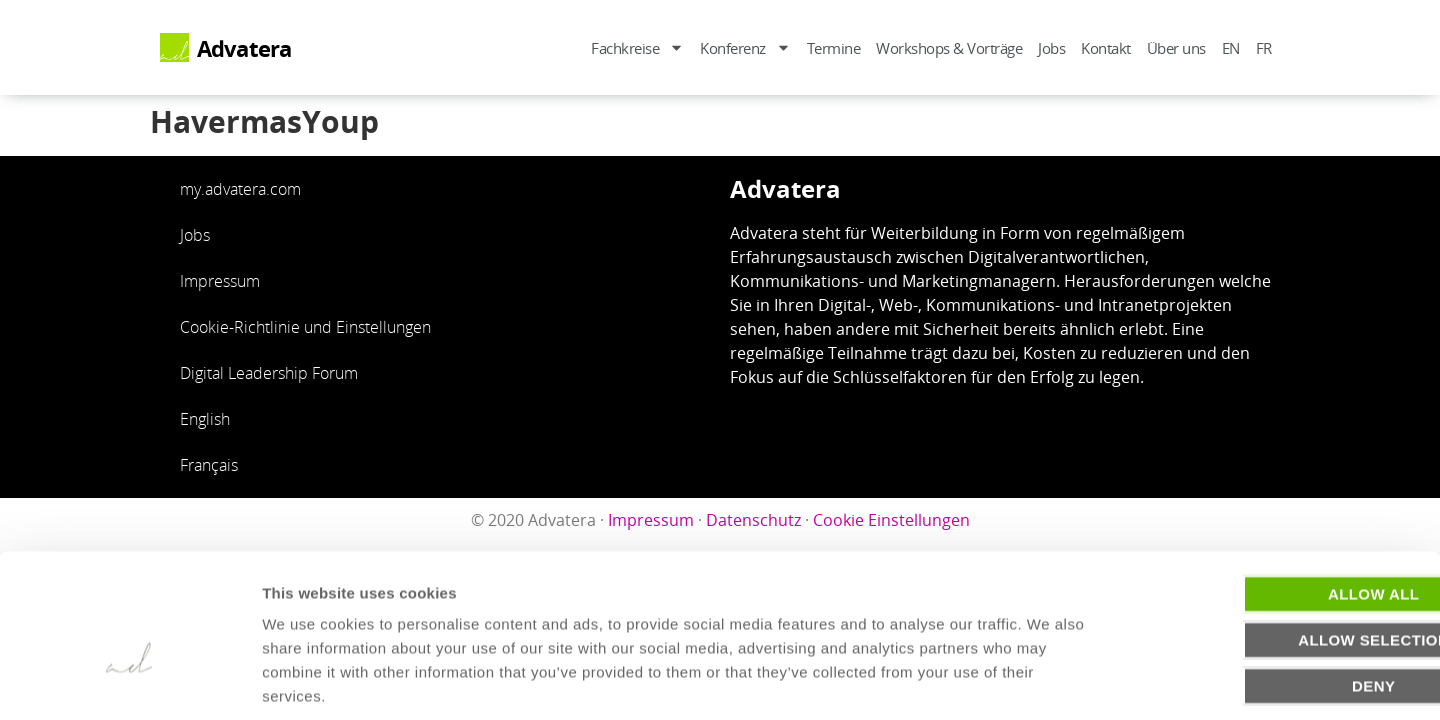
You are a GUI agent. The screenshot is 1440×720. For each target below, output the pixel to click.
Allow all (1272, 497)
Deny (1272, 589)
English (205, 419)
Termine (834, 48)
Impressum (220, 281)
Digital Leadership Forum (269, 373)
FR (1264, 48)
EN (1231, 48)
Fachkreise (637, 47)
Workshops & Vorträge (949, 48)
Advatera (244, 48)
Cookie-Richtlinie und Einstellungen (305, 327)
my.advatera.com (240, 189)
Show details (1049, 680)
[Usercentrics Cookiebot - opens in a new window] (129, 681)
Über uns (1176, 48)
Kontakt (1106, 48)
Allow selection (1273, 543)
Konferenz (745, 47)
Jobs (1051, 48)
